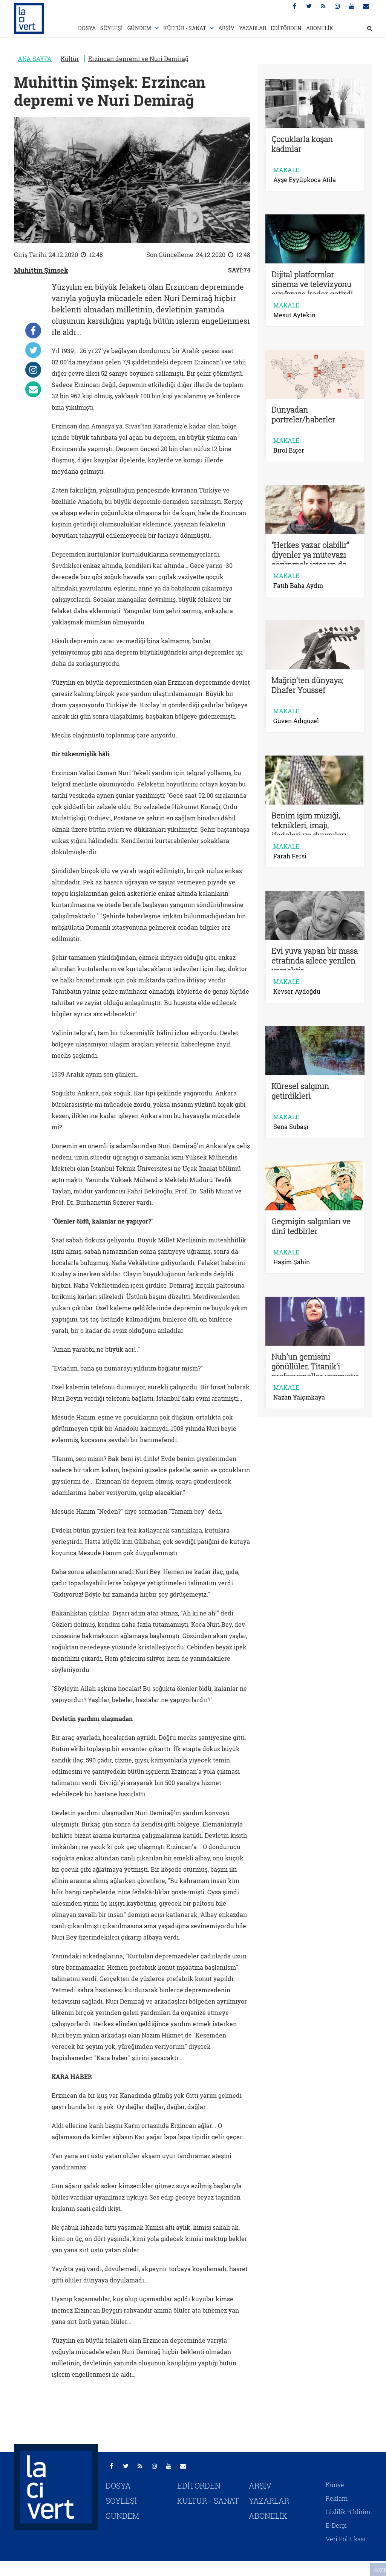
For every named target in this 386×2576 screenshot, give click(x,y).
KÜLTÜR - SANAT (184, 28)
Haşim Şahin (291, 1262)
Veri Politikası (346, 2539)
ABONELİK (319, 28)
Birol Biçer (288, 450)
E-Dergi (336, 2525)
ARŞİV (226, 28)
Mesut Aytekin (294, 315)
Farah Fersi (289, 856)
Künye (335, 2485)
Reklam (337, 2498)
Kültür (70, 59)
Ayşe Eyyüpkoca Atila (304, 180)
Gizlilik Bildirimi (349, 2512)
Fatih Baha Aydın (298, 586)
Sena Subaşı (290, 1127)
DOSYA (87, 28)
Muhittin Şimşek (41, 270)
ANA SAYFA (35, 59)
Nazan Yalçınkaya (299, 1397)
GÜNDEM (139, 28)
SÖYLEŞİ (111, 28)
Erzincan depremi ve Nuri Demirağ (138, 59)
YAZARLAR (252, 28)
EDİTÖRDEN (286, 28)
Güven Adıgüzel (296, 721)
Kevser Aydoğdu (296, 991)
